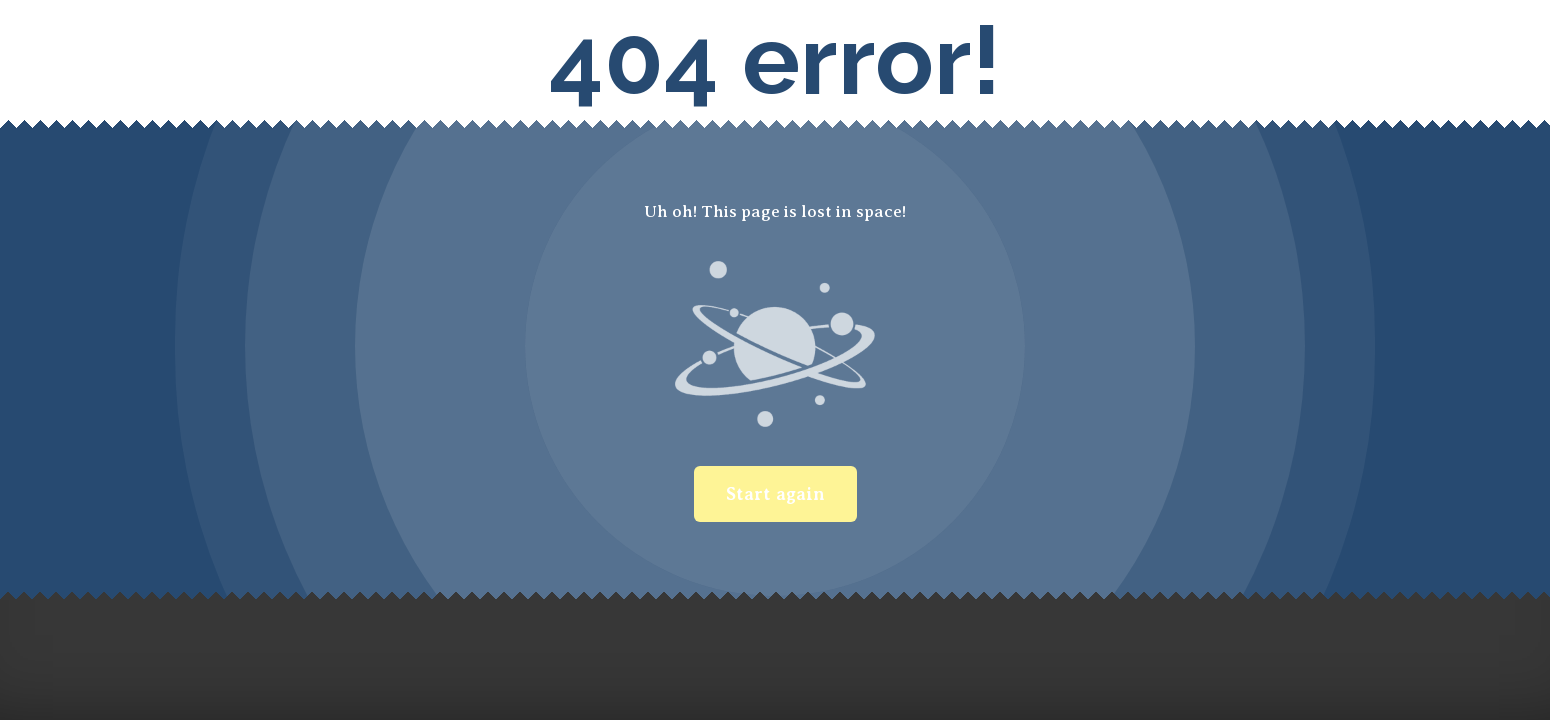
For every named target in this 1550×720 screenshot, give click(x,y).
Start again (775, 494)
